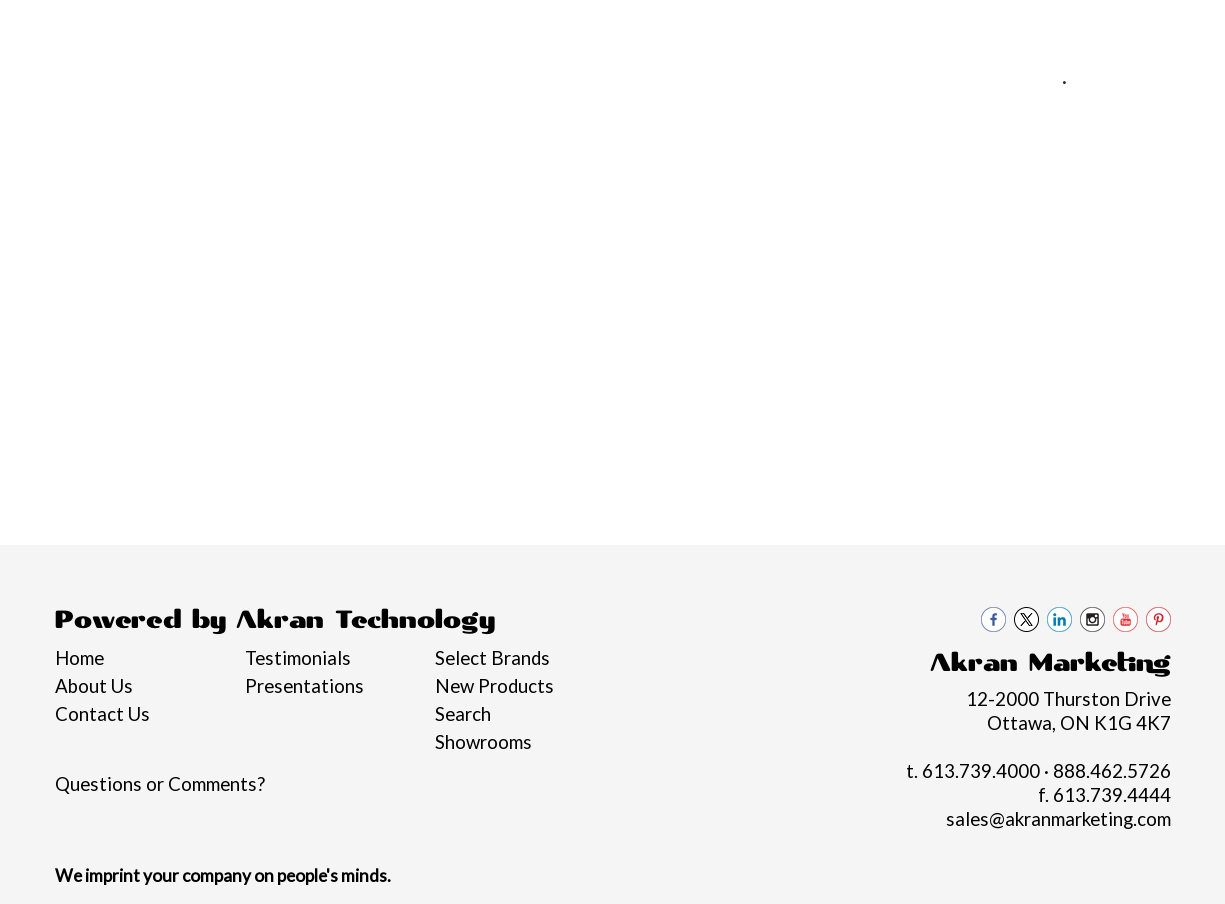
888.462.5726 (1137, 81)
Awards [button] (354, 218)
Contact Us (547, 27)
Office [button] (935, 218)
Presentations (304, 686)
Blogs (462, 27)
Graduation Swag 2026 (57, 230)
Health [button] (843, 218)
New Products (494, 686)
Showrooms (483, 742)
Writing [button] (1107, 218)
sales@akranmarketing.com (1083, 105)
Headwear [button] (735, 218)
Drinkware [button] (545, 218)
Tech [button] (1018, 218)
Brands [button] (154, 218)
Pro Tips (267, 27)
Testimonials (298, 658)
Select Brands (492, 658)
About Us (94, 686)
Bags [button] (444, 218)
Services (183, 27)
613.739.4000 (992, 81)
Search (463, 714)
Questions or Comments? (160, 784)
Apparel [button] (253, 218)
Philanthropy (370, 27)
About (108, 27)
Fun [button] (641, 218)
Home (43, 27)
